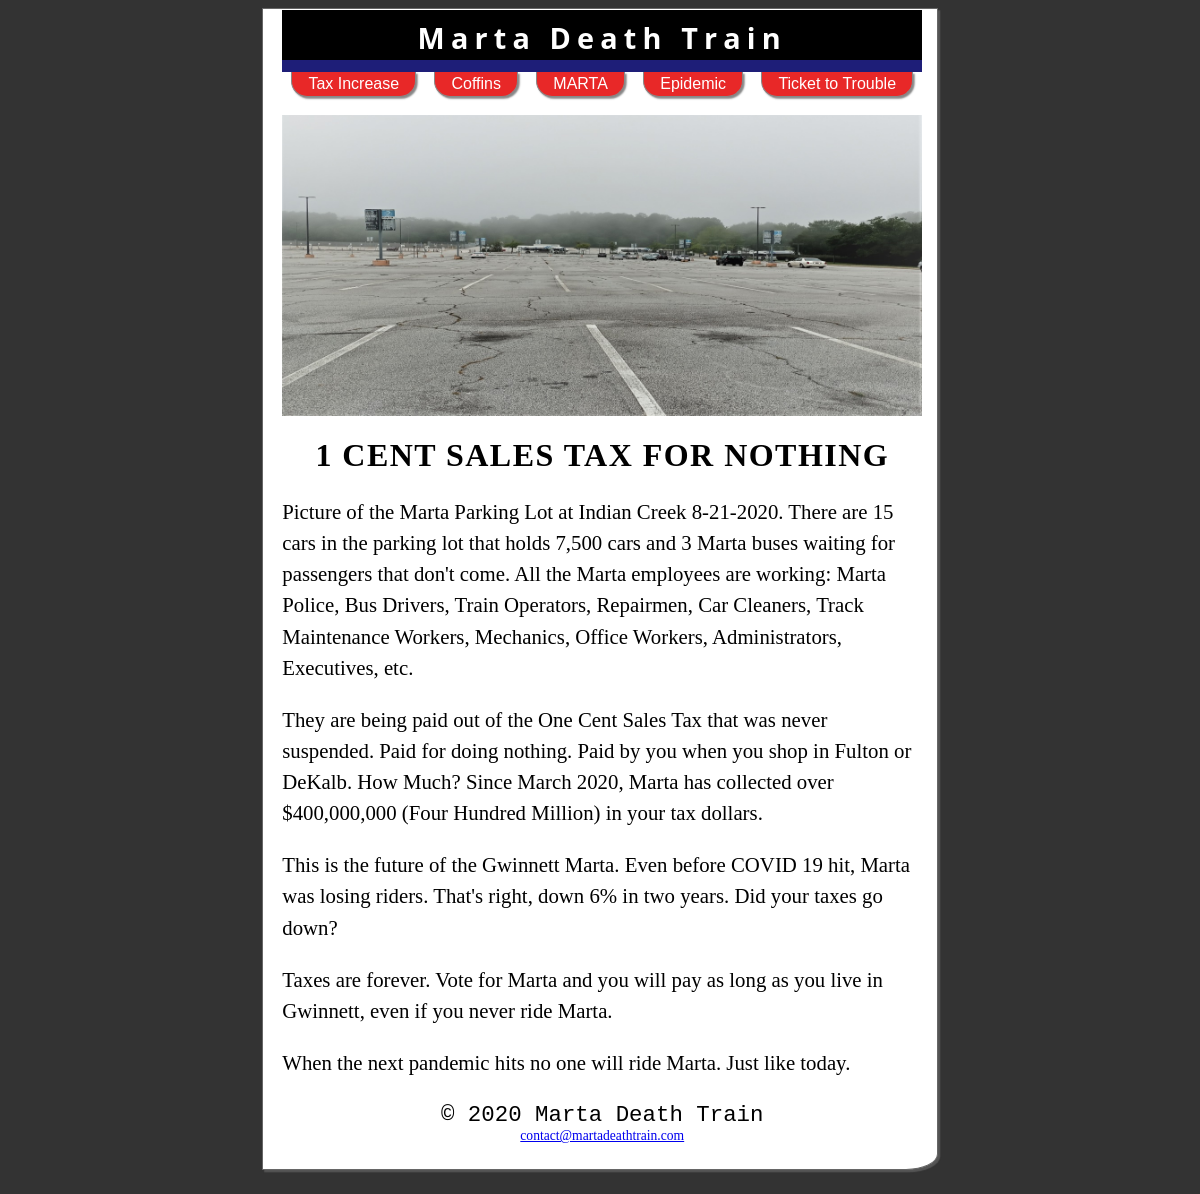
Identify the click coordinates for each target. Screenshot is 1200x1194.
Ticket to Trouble (837, 83)
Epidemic (693, 83)
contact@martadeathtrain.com (602, 1135)
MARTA (580, 83)
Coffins (476, 83)
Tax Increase (353, 83)
